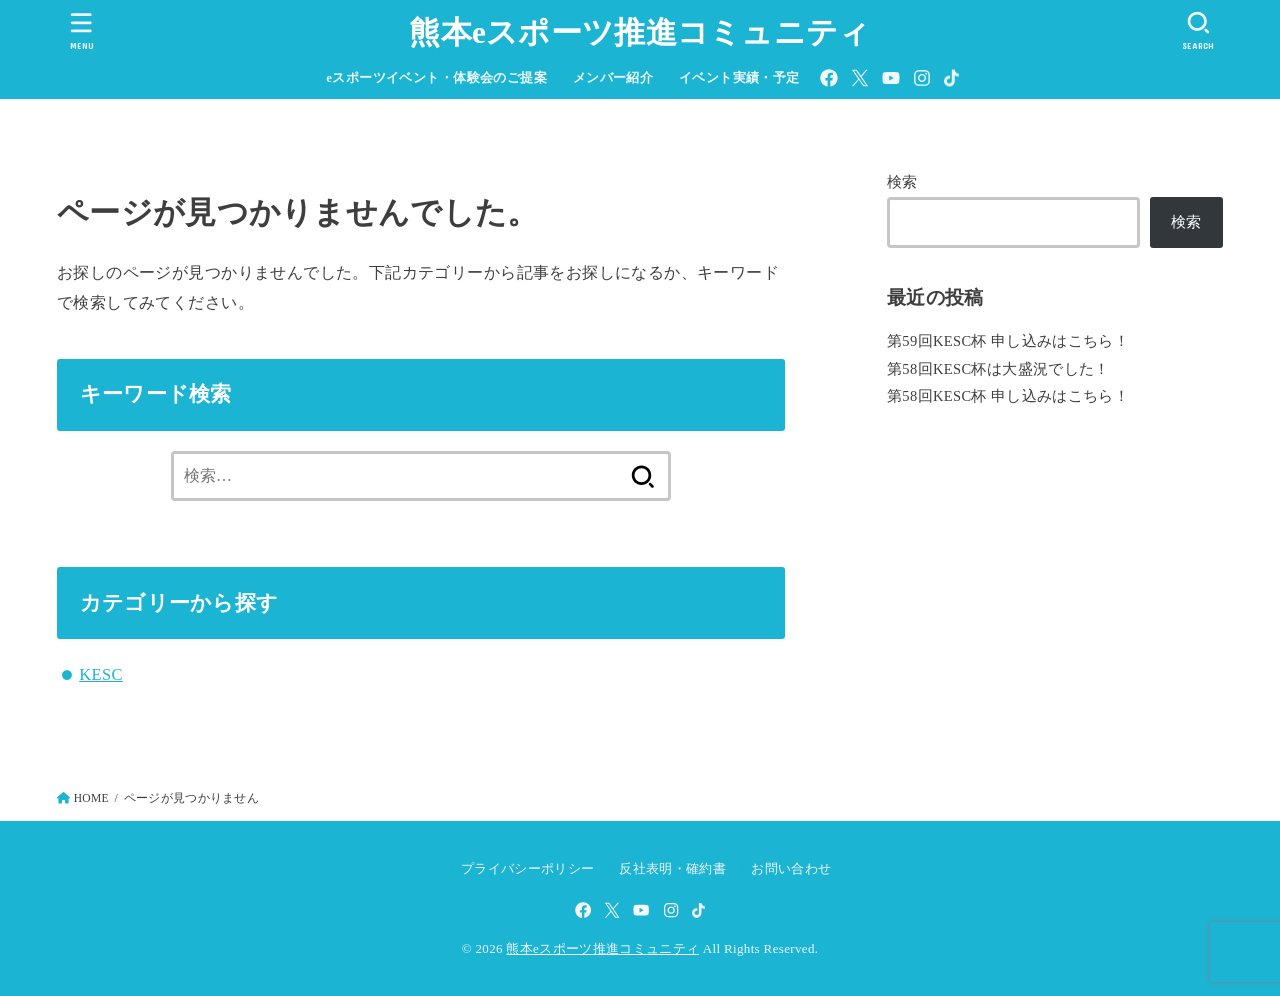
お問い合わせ (791, 868)
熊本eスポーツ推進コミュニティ (639, 32)
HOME (91, 798)
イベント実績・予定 (739, 78)
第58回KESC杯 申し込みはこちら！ (1008, 396)
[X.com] (860, 78)
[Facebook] (829, 78)
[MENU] (82, 30)
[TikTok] (951, 78)
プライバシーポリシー (527, 868)
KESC (101, 674)
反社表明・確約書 (672, 868)
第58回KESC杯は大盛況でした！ (998, 369)
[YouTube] (891, 78)
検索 (902, 182)
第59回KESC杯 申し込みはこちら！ (1008, 341)
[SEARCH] (1198, 30)
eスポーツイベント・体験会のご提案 (436, 78)
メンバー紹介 (613, 78)
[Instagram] (922, 78)
